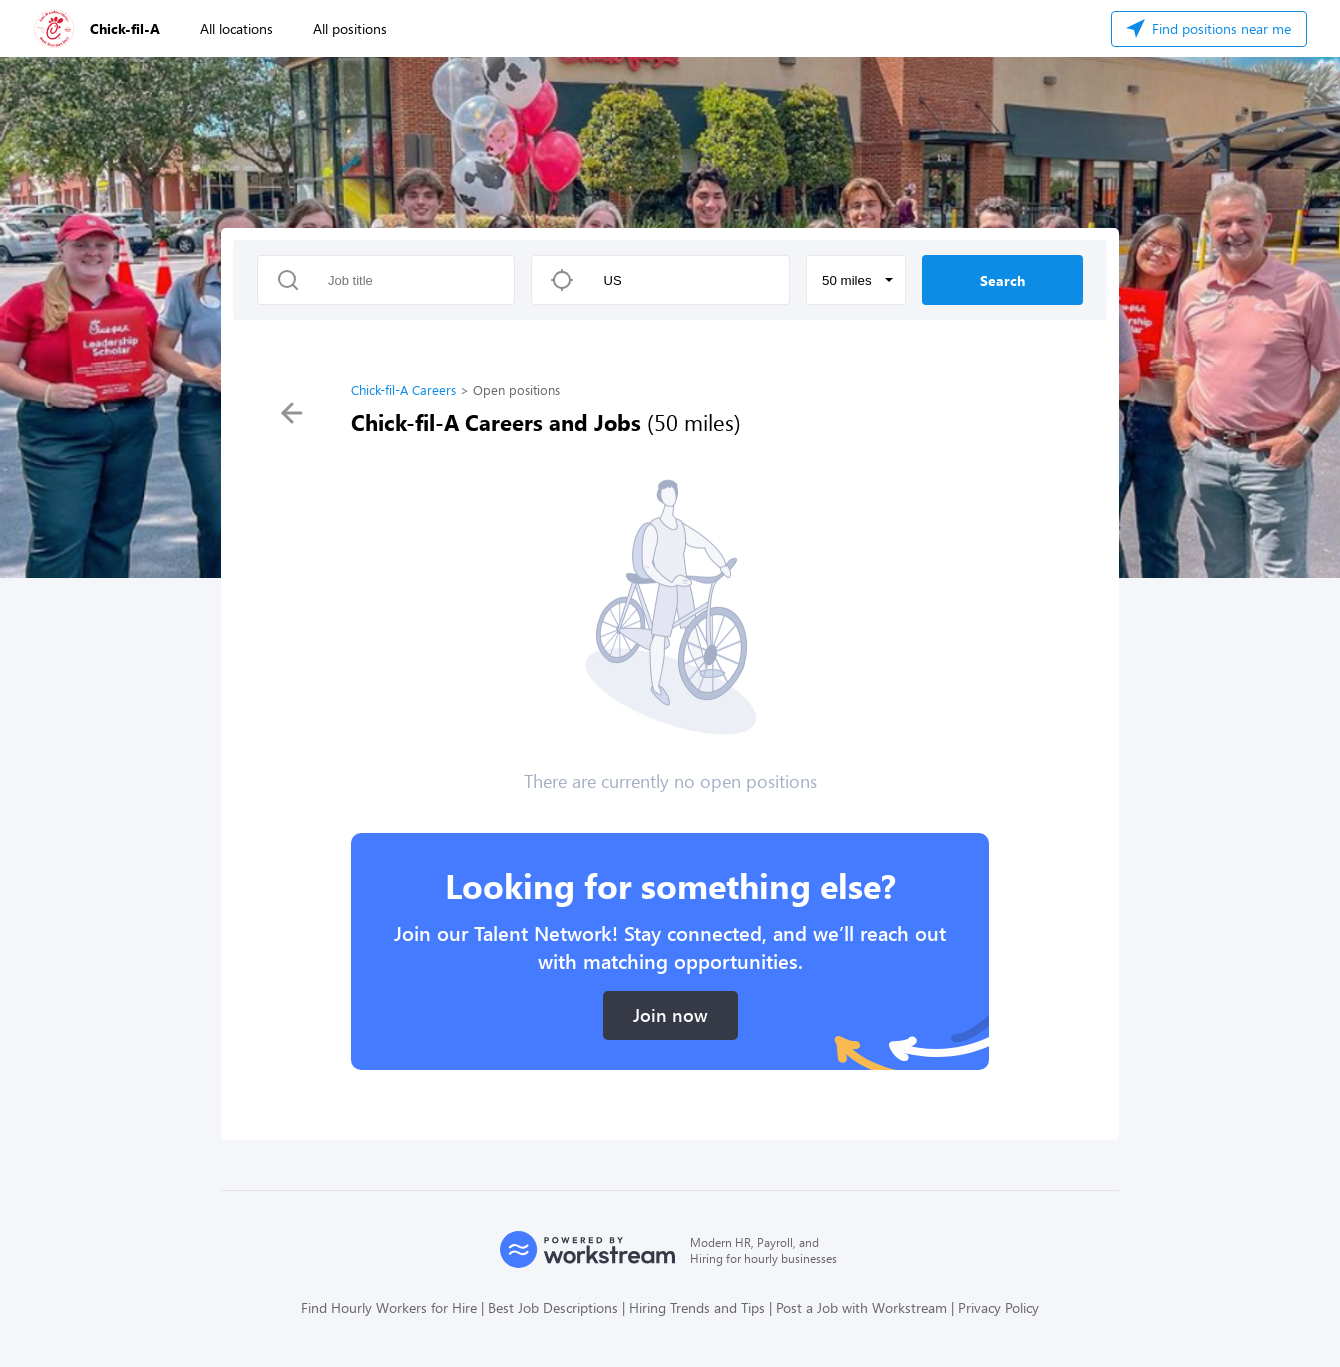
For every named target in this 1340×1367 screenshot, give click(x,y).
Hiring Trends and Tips (697, 1307)
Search (1002, 280)
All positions (350, 28)
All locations (236, 28)
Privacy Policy (998, 1307)
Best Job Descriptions (553, 1307)
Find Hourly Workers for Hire (389, 1307)
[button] (856, 280)
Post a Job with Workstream (861, 1307)
